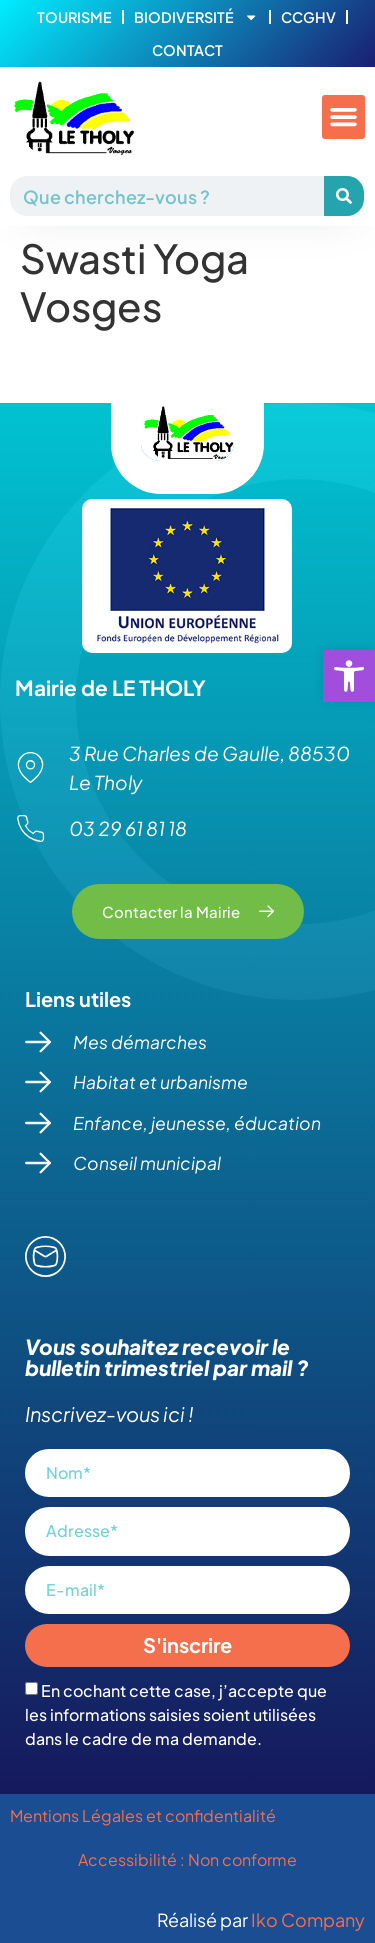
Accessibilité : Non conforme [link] (187, 1859)
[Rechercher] (344, 196)
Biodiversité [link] (196, 17)
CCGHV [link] (308, 17)
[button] (344, 117)
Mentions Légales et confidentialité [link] (144, 1815)
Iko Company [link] (308, 1919)
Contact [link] (187, 50)
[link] (349, 676)
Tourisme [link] (74, 17)
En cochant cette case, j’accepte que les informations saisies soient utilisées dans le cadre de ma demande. (176, 1714)
